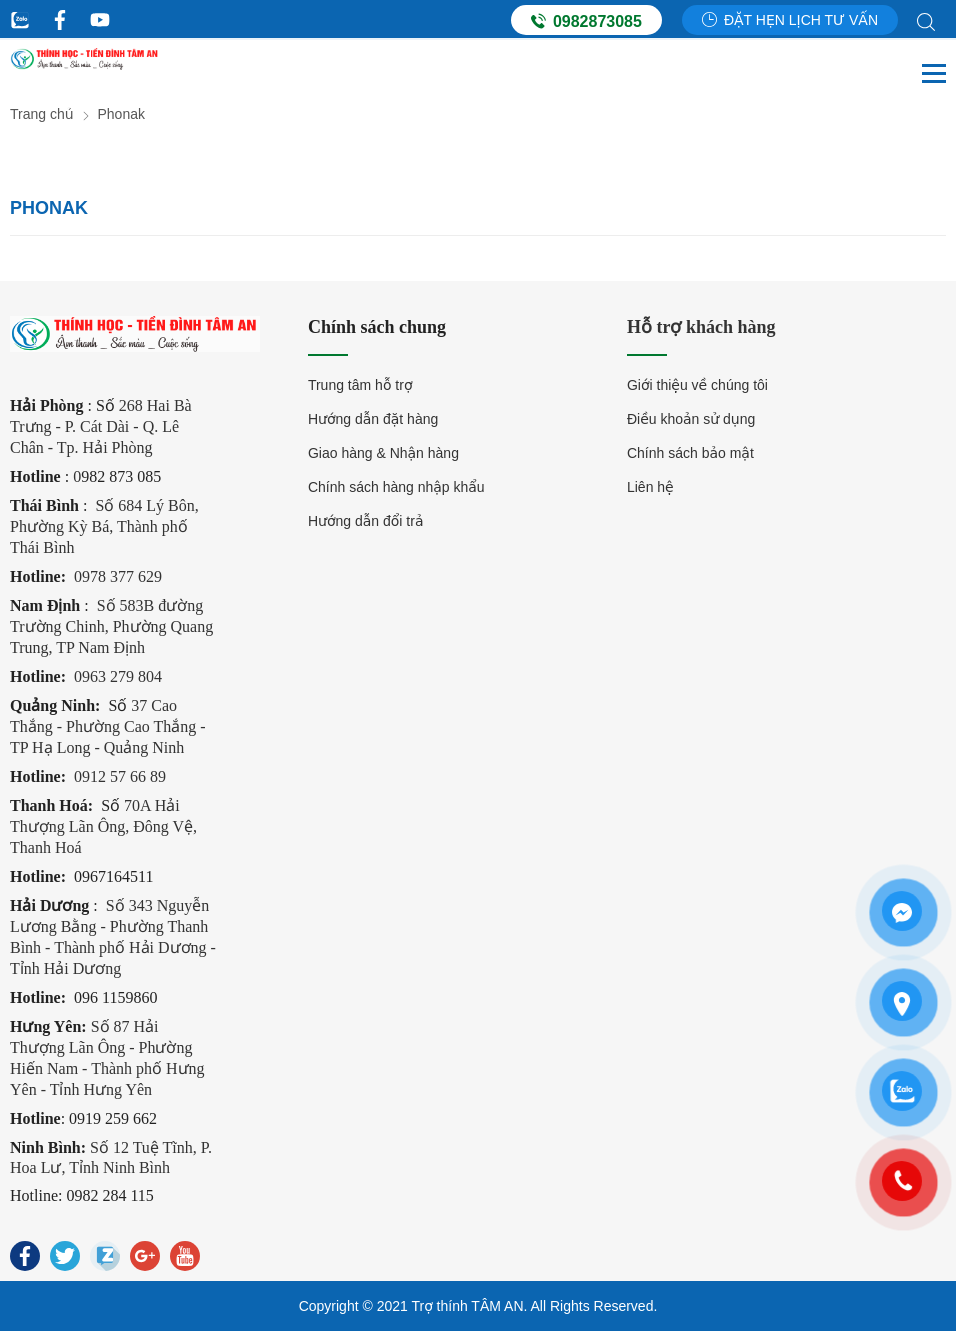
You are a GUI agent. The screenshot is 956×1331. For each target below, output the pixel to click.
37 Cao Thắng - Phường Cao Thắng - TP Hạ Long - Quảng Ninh (108, 726)
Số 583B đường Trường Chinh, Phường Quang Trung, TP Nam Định (111, 626)
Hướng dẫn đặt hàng (373, 419)
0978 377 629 (118, 576)
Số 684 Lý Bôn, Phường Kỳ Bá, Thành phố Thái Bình (104, 526)
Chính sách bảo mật (690, 453)
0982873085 (586, 21)
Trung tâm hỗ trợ (360, 385)
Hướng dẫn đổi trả (366, 521)
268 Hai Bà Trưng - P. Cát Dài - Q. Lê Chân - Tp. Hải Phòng (101, 426)
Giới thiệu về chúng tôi (697, 385)
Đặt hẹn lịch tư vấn (790, 20)
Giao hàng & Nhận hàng (383, 453)
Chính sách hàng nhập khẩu (396, 487)
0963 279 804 (118, 676)
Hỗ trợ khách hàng (701, 327)
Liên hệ (650, 487)
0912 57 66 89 (120, 776)
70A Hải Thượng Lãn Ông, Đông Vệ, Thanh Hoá (103, 826)
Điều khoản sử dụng (691, 419)
